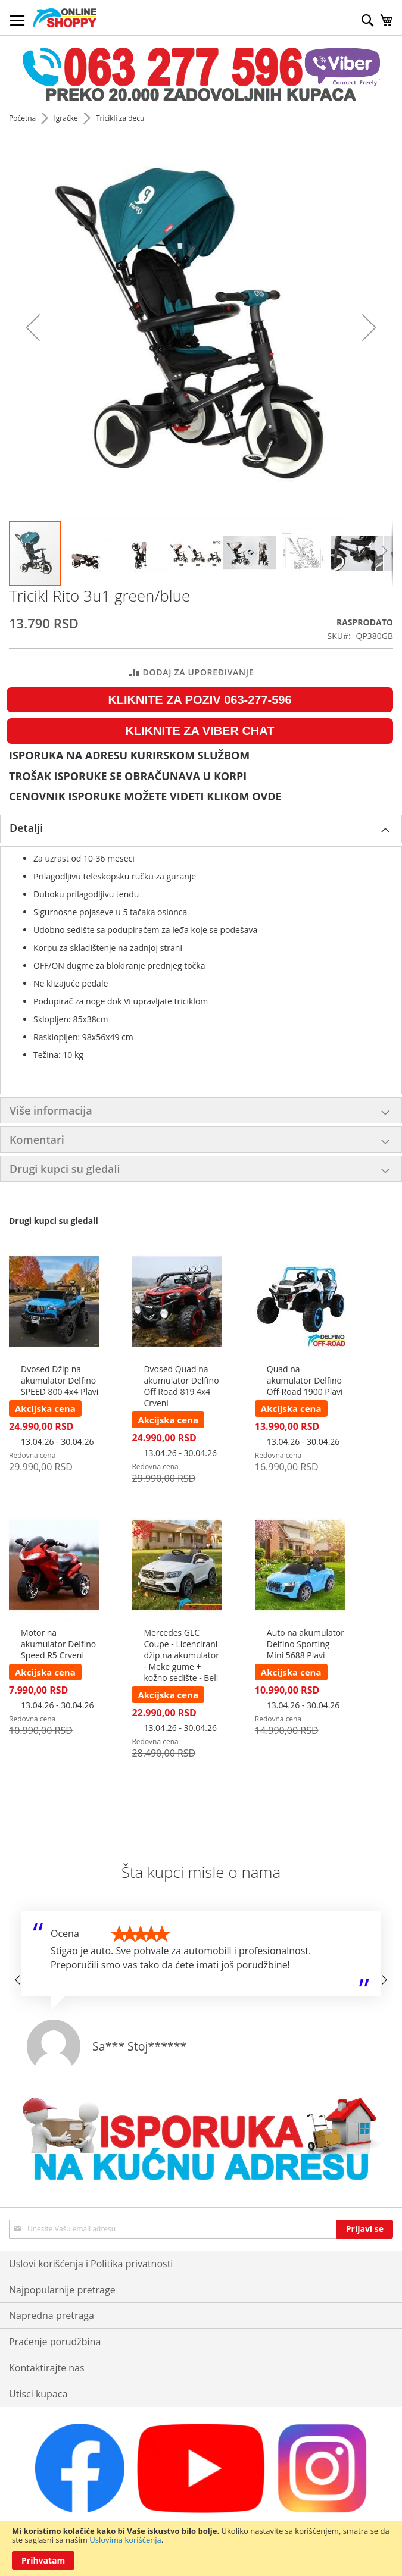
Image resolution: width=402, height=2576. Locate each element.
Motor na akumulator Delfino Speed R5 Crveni (58, 1644)
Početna (23, 118)
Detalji (26, 828)
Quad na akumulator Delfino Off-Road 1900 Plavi (305, 1380)
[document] (201, 2548)
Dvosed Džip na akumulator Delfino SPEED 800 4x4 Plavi (59, 1380)
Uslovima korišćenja (125, 2539)
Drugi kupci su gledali (65, 1169)
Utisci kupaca (38, 2393)
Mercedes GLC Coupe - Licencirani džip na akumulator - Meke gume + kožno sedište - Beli (181, 1655)
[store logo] (64, 17)
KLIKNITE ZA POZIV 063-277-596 (199, 699)
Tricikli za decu (120, 118)
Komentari (37, 1139)
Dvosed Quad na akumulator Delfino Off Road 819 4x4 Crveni (181, 1385)
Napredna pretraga (51, 2315)
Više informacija (51, 1110)
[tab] (201, 829)
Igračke (66, 118)
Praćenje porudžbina (55, 2341)
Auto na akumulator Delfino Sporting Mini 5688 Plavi (305, 1644)
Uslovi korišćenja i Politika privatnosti (91, 2263)
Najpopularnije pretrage (62, 2289)
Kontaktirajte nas (47, 2367)
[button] (33, 327)
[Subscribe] (364, 2229)
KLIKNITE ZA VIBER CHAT (200, 730)
